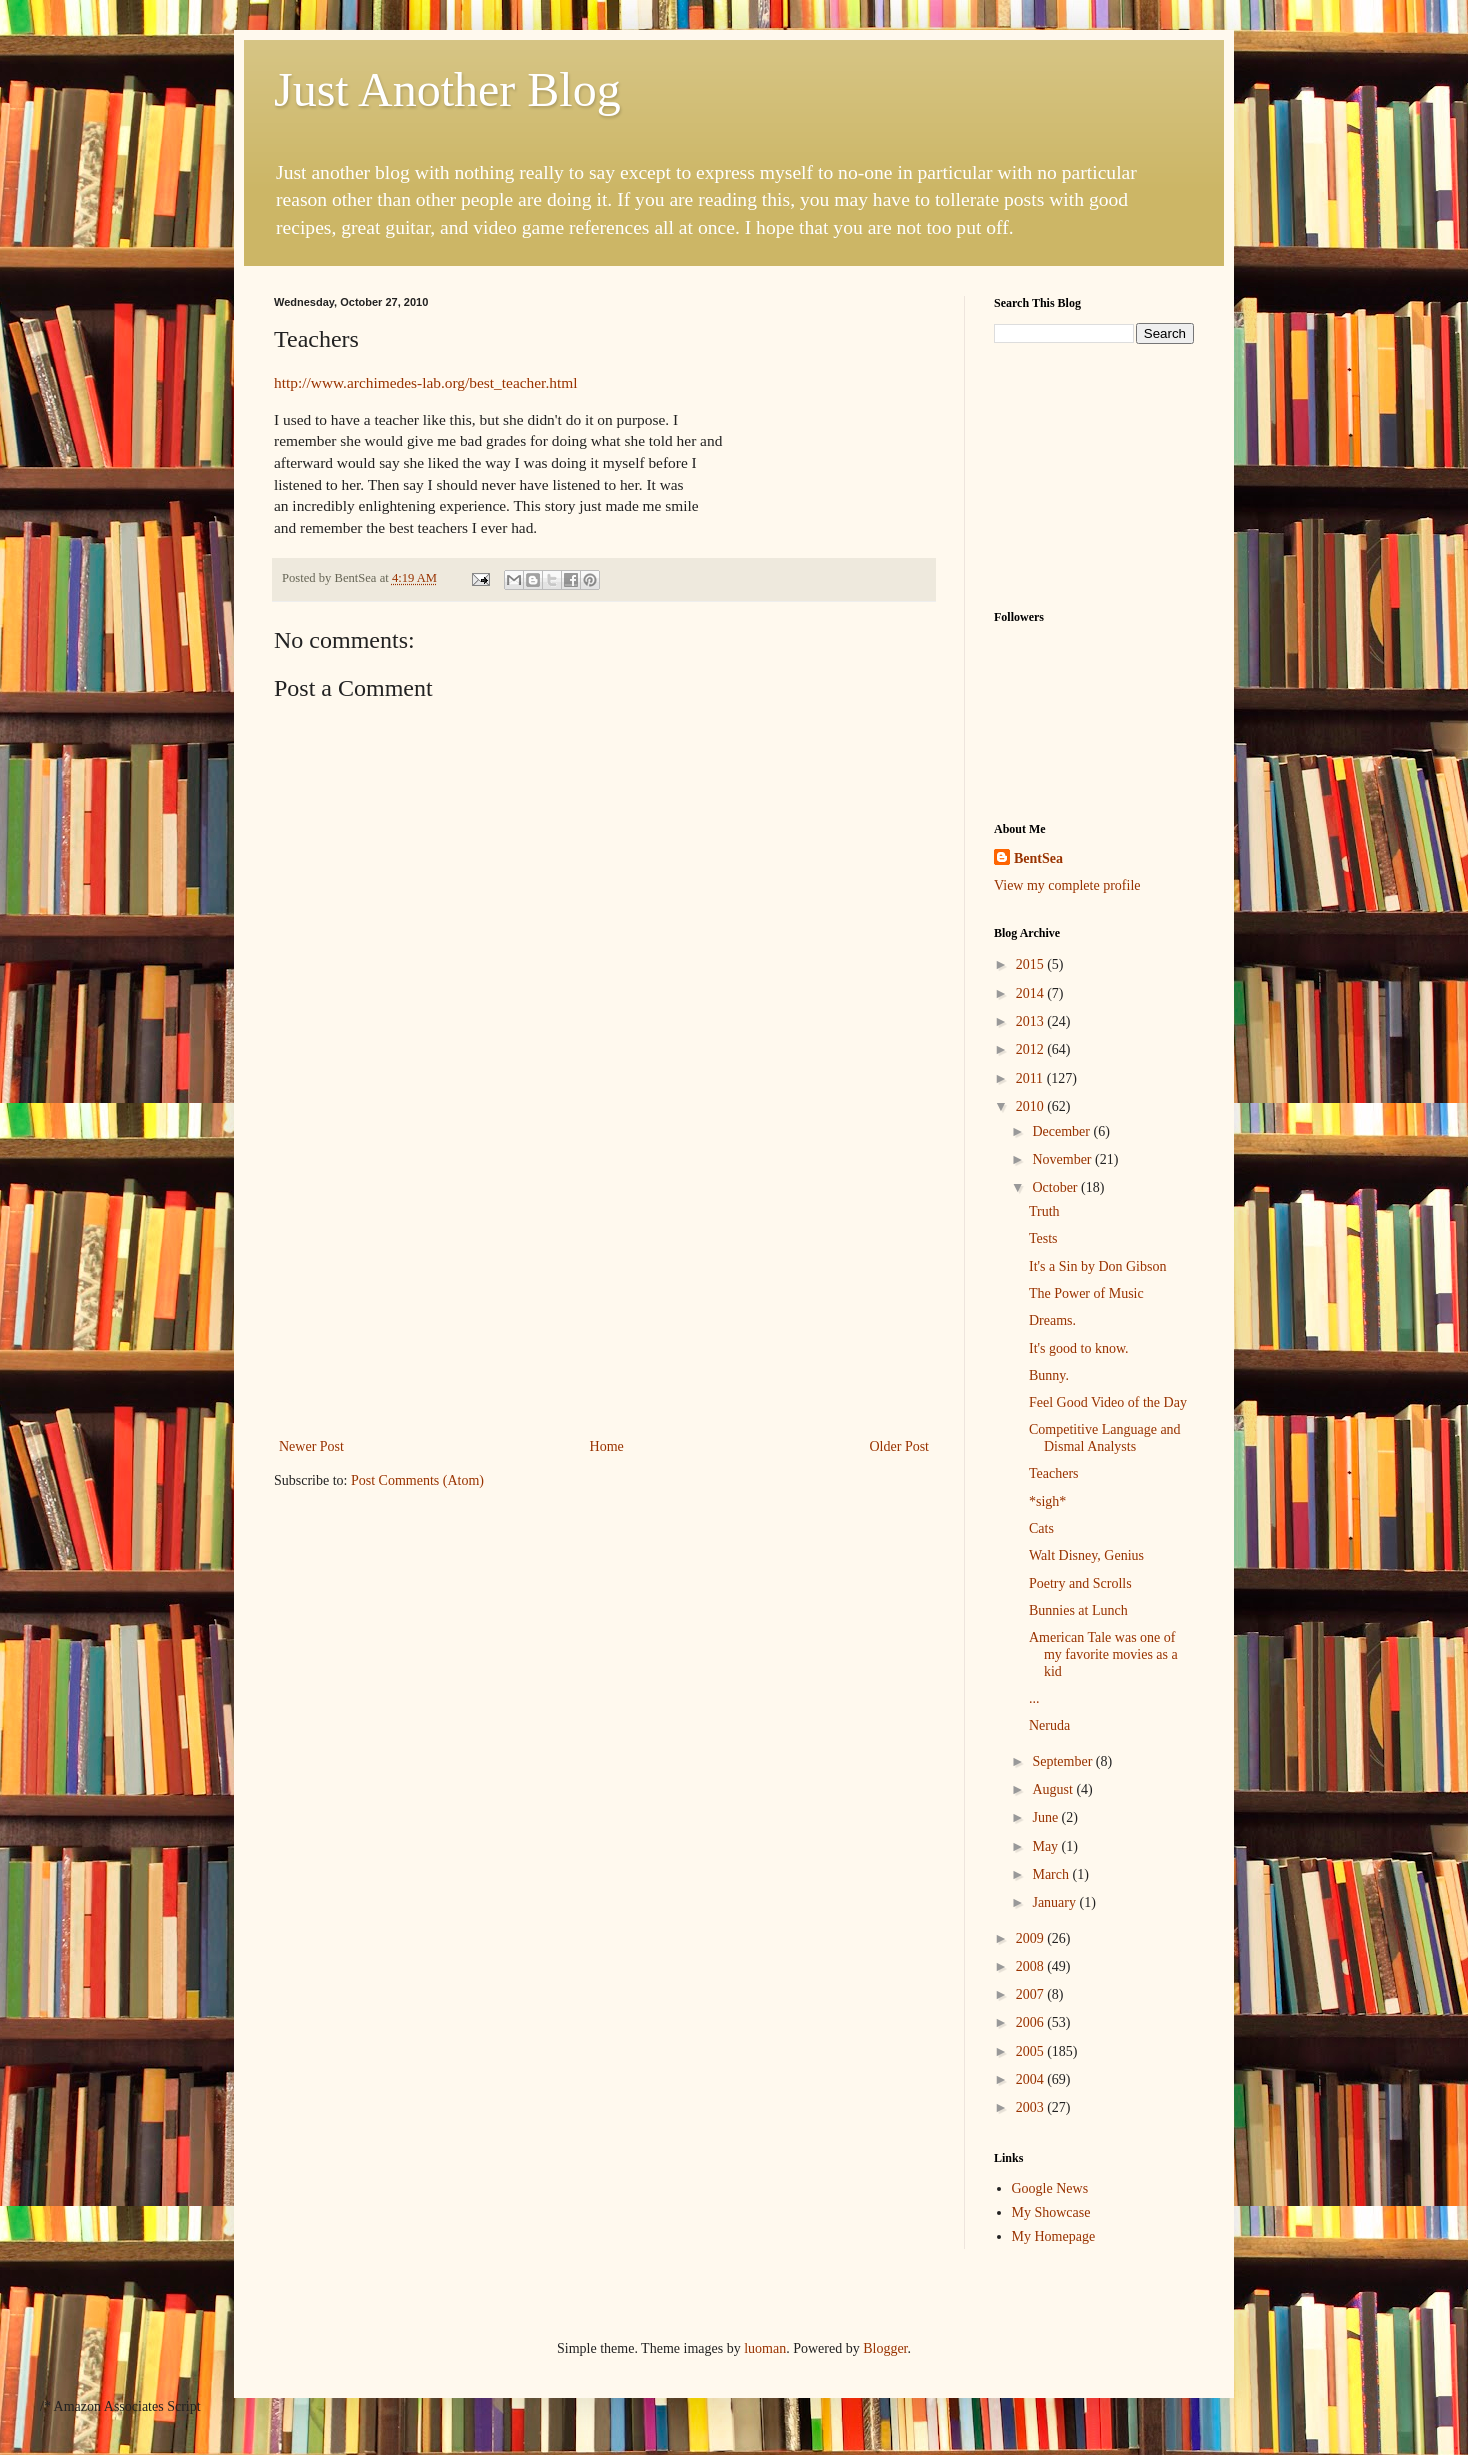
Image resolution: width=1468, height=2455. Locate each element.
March (1052, 1874)
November (1063, 1159)
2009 (1032, 1938)
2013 (1032, 1021)
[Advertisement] (604, 1284)
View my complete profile (1067, 885)
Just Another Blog (447, 89)
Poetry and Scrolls (1080, 1583)
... (1034, 1698)
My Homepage (1054, 2236)
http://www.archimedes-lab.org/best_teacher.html (425, 382)
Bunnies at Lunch (1078, 1610)
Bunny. (1049, 1375)
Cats (1041, 1528)
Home (607, 1446)
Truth (1044, 1211)
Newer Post (311, 1446)
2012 (1032, 1049)
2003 (1032, 2107)
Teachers (1054, 1473)
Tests (1043, 1238)
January (1055, 1902)
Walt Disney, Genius (1086, 1555)
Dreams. (1052, 1320)
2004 (1032, 2079)
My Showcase (1051, 2212)
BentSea (1038, 858)
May (1046, 1846)
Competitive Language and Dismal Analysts (1105, 1438)
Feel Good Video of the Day (1108, 1402)
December (1062, 1131)
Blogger (885, 2348)
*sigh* (1047, 1501)
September (1063, 1761)
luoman (765, 2348)
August (1054, 1789)
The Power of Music (1086, 1293)
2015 (1032, 964)
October (1056, 1187)
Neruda (1049, 1725)
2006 (1032, 2022)
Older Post (900, 1446)
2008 (1032, 1966)
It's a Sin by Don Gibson (1097, 1266)
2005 (1032, 2051)
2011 (1031, 1078)
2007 (1032, 1994)
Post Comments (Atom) (417, 1480)
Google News (1050, 2188)
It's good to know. (1079, 1348)
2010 (1032, 1106)
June (1046, 1817)
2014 (1032, 993)
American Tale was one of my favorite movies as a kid (1103, 1654)
